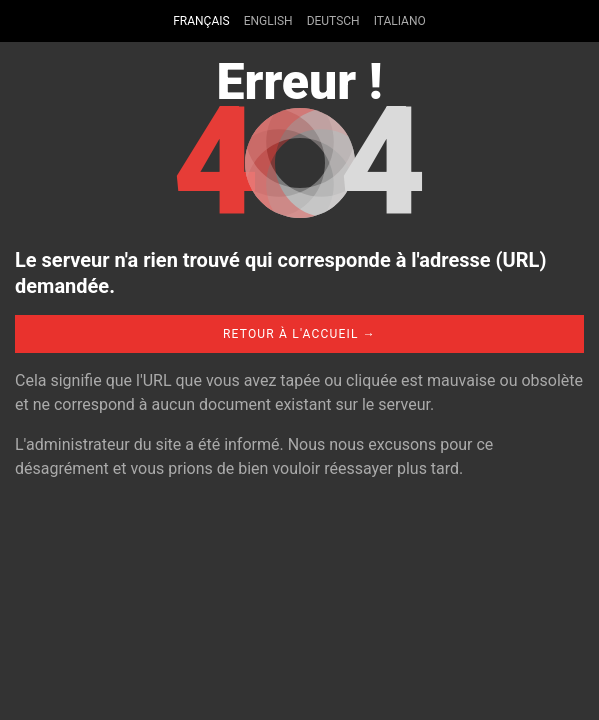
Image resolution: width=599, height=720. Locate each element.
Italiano (400, 21)
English (268, 21)
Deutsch (333, 21)
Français (201, 21)
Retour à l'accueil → (299, 334)
